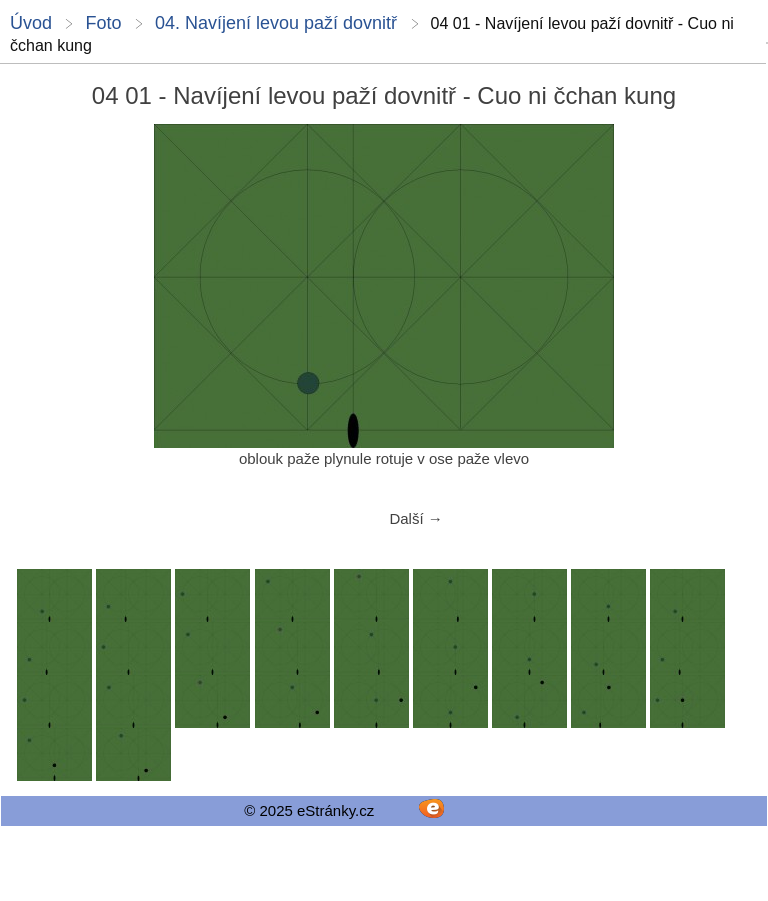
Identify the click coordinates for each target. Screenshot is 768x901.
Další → (415, 518)
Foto (103, 23)
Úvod (31, 23)
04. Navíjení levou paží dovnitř (276, 23)
